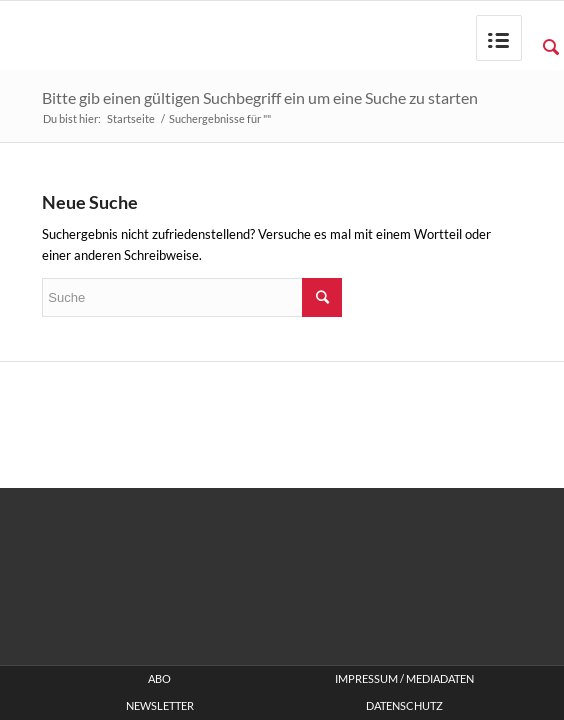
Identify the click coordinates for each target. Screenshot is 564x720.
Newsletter (160, 706)
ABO (159, 679)
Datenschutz (404, 706)
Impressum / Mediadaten (404, 679)
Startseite (131, 118)
